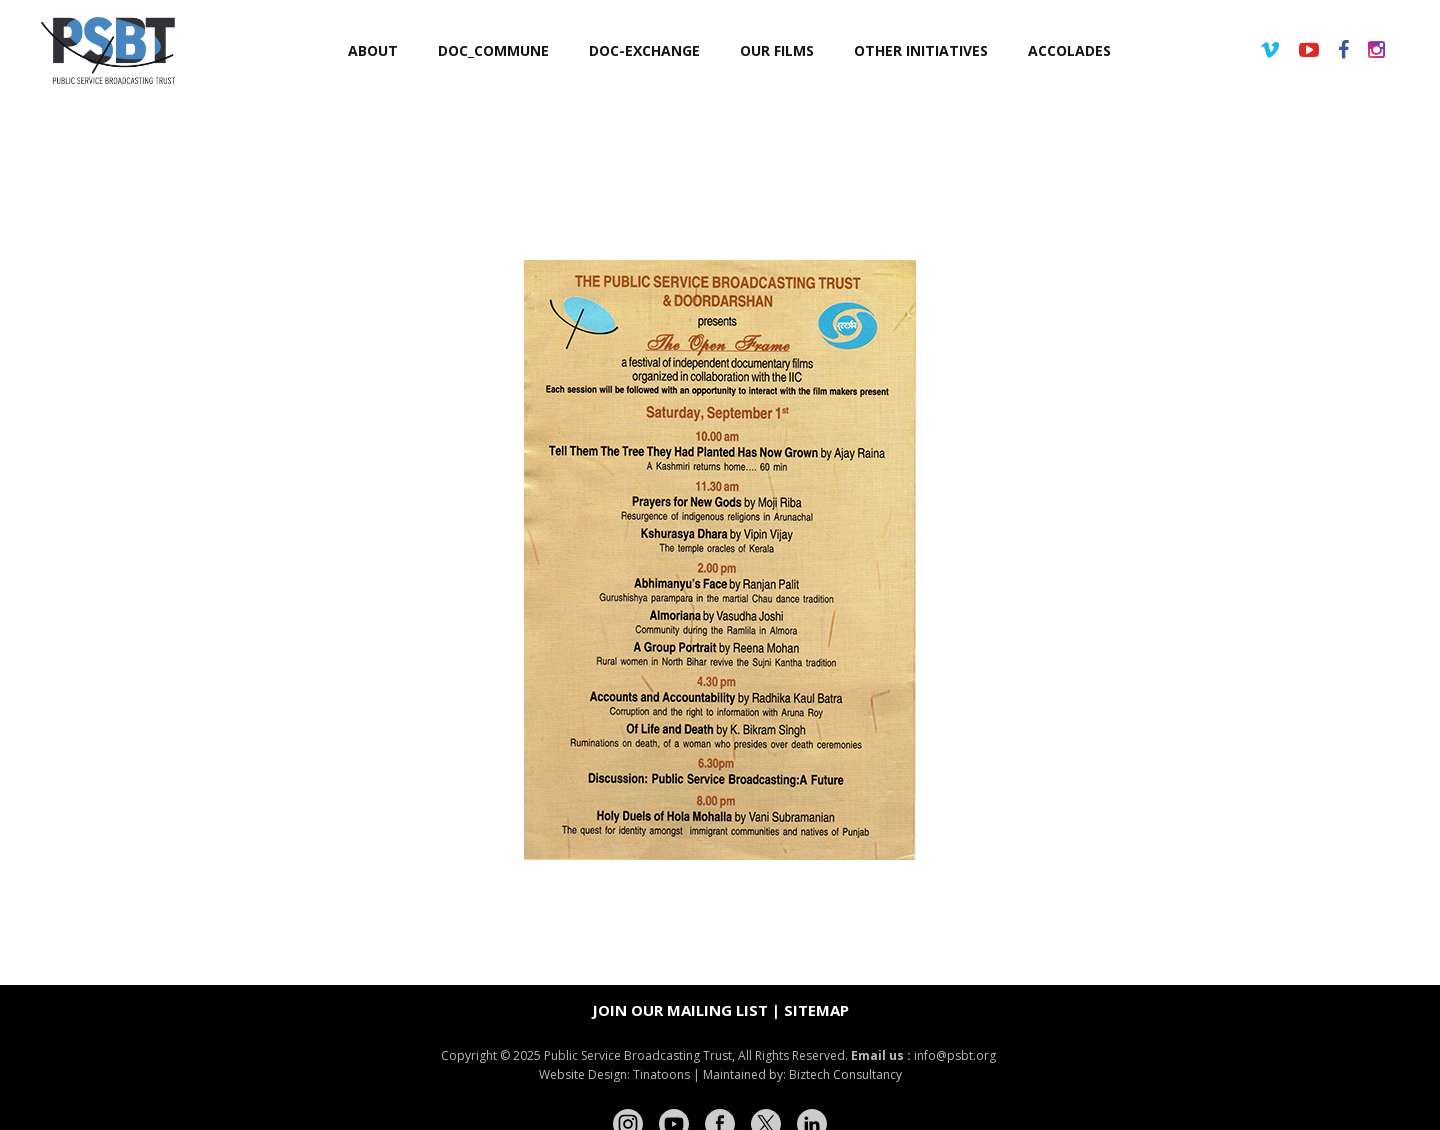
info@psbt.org (956, 1055)
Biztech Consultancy (845, 1074)
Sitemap (816, 1010)
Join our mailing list (680, 1010)
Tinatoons (661, 1074)
